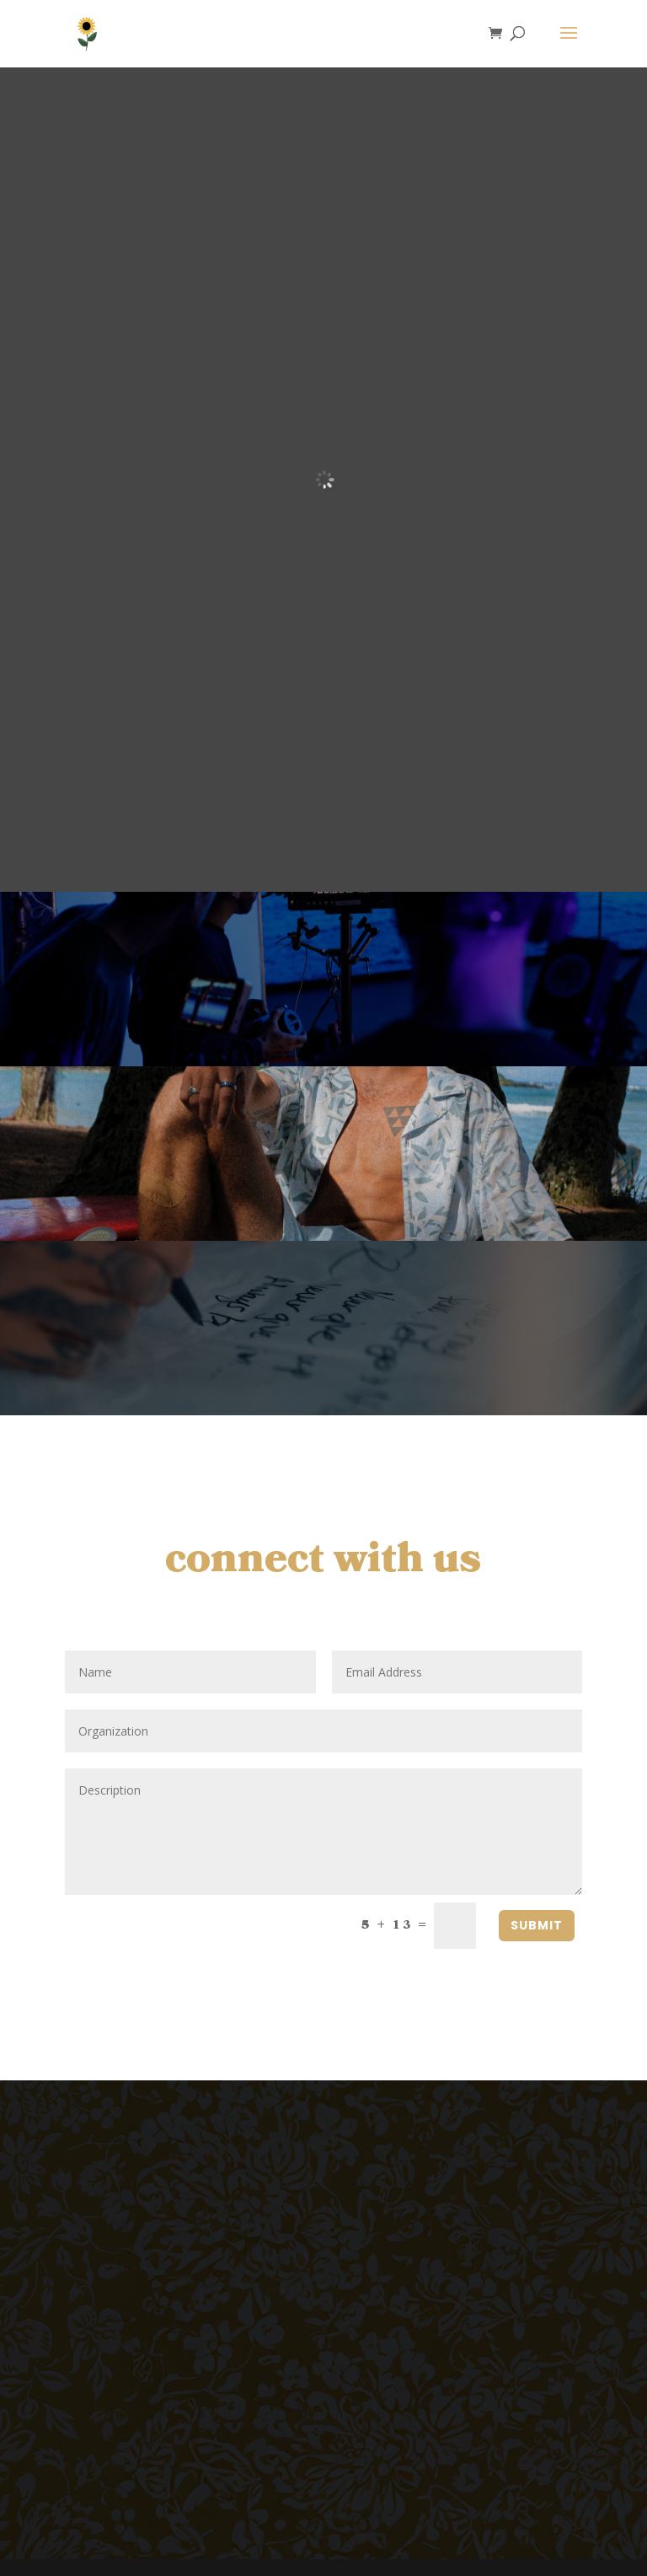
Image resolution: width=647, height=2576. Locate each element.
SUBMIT (537, 1925)
